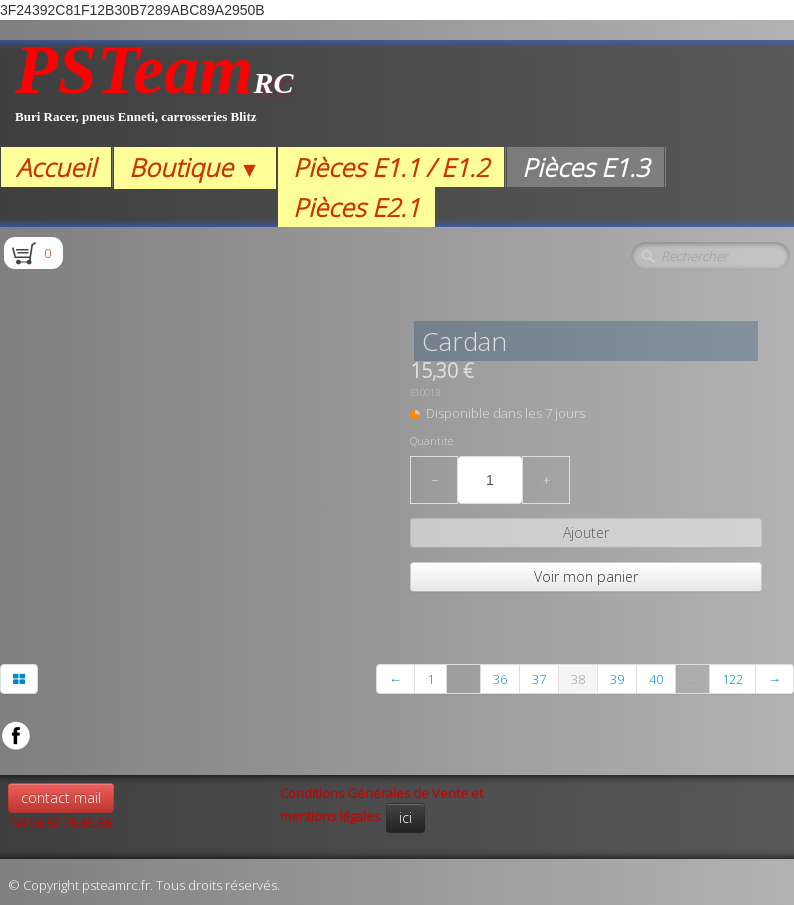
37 (539, 679)
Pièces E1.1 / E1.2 (391, 167)
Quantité (431, 441)
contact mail (61, 797)
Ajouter (586, 532)
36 (500, 679)
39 (617, 679)
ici (405, 817)
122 (732, 679)
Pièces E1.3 (585, 167)
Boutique (194, 167)
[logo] (154, 93)
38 (578, 679)
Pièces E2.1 (356, 207)
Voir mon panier (586, 576)
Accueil (56, 167)
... (463, 679)
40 (656, 679)
